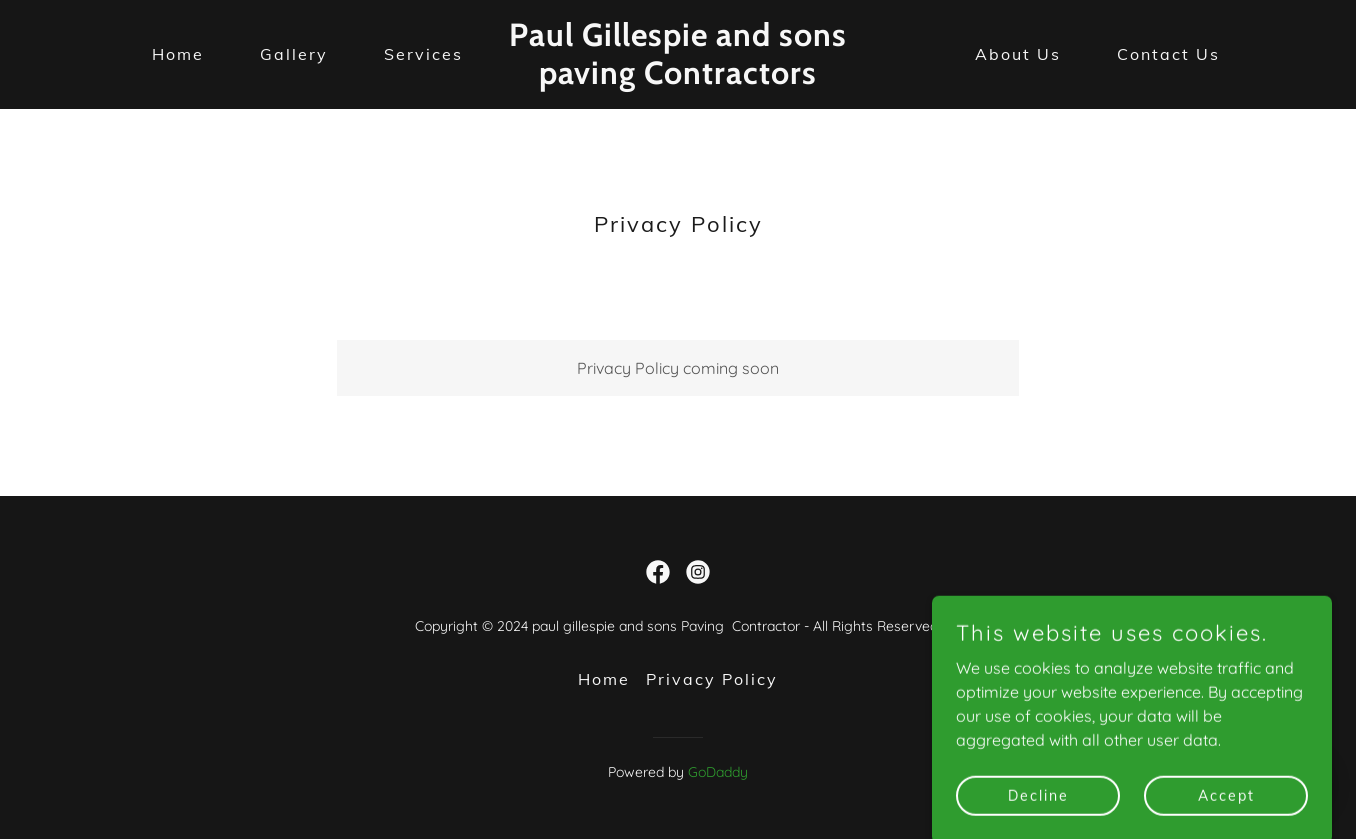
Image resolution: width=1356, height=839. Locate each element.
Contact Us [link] (1168, 54)
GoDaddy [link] (718, 772)
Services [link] (423, 54)
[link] (677, 78)
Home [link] (178, 54)
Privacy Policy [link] (712, 679)
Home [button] (604, 679)
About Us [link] (1018, 54)
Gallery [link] (294, 54)
